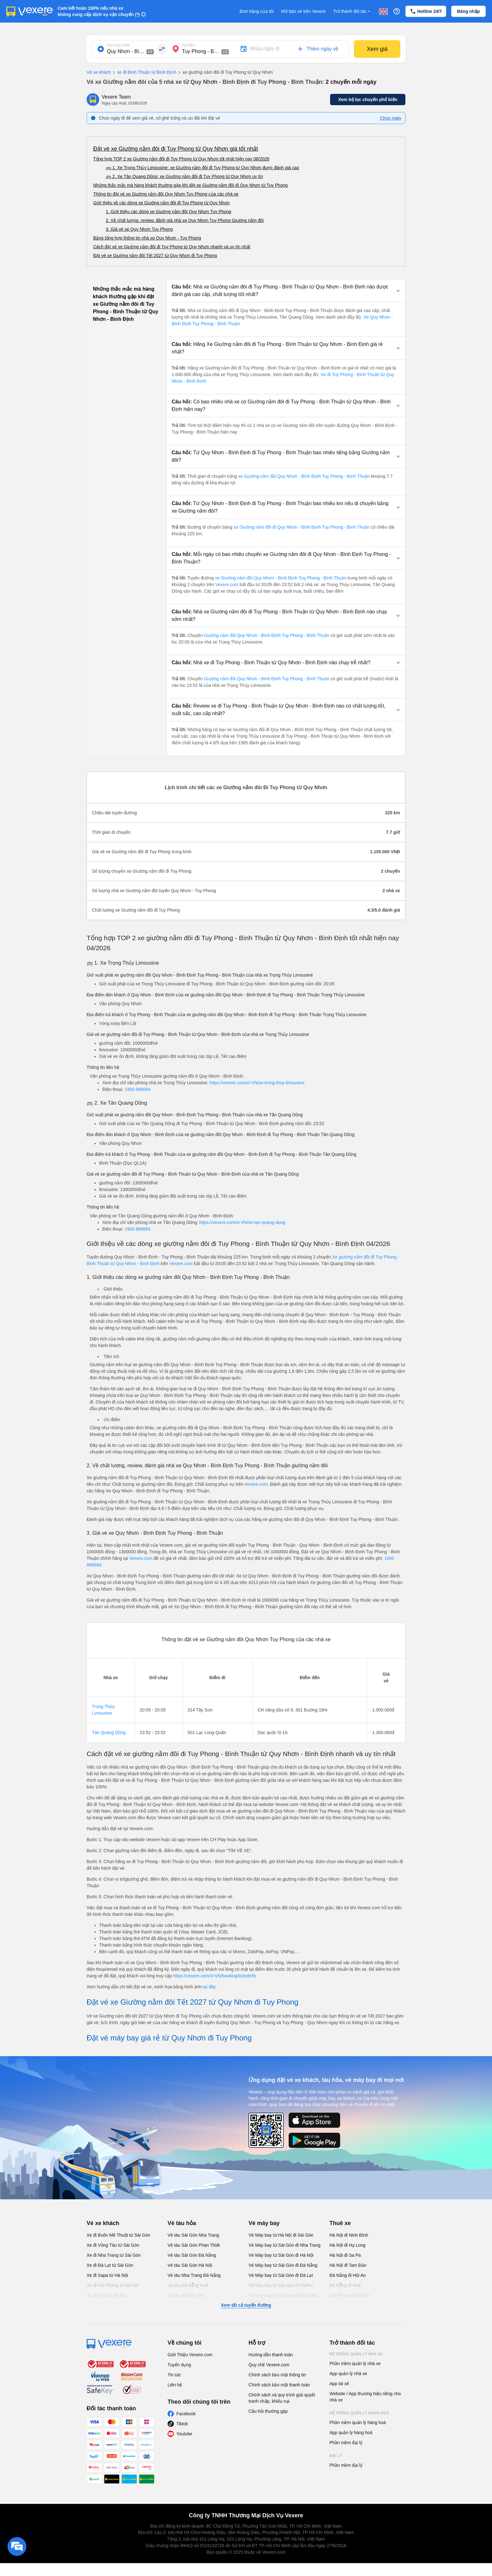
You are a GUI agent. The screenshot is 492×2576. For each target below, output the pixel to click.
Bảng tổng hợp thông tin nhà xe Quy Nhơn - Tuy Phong (147, 237)
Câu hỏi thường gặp (268, 2411)
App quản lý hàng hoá (350, 2432)
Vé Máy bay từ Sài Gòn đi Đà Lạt (281, 2275)
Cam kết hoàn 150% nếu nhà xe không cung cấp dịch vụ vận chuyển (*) (99, 11)
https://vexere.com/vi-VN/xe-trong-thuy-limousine (257, 1082)
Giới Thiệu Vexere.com (190, 2354)
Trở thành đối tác (352, 11)
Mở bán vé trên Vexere (303, 11)
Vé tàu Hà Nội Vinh (186, 2295)
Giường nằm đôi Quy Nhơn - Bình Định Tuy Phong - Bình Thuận (266, 635)
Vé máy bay (264, 2223)
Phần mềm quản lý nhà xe (355, 2363)
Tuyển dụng (179, 2364)
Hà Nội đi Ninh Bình (348, 2235)
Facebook (185, 2413)
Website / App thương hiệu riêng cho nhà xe (365, 2396)
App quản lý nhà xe (348, 2373)
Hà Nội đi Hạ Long (347, 2245)
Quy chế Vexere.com (269, 2364)
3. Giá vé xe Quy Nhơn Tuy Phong (139, 229)
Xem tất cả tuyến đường (246, 2305)
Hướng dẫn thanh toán (271, 2354)
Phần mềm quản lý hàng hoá (357, 2422)
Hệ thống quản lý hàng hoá (359, 2413)
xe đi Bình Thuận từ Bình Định (143, 72)
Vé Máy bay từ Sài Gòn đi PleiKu (281, 2285)
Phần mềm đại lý (345, 2442)
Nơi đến (188, 45)
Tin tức (174, 2374)
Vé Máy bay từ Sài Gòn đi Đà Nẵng (283, 2265)
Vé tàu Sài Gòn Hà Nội (190, 2265)
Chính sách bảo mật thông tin (277, 2374)
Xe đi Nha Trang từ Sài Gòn (114, 2255)
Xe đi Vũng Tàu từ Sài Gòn (113, 2245)
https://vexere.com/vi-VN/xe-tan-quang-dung (242, 1222)
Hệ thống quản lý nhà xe (356, 2354)
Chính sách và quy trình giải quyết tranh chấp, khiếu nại (282, 2398)
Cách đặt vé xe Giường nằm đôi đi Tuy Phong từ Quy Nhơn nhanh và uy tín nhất (171, 246)
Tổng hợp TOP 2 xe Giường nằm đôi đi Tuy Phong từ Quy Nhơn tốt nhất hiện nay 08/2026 (181, 158)
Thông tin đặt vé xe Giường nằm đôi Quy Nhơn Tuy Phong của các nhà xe (165, 194)
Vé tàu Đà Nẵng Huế (188, 2285)
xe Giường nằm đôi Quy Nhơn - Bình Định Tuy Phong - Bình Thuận (304, 476)
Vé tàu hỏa (182, 2223)
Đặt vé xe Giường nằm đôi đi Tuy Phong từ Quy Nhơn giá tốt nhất (175, 149)
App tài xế (339, 2383)
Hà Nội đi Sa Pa (345, 2255)
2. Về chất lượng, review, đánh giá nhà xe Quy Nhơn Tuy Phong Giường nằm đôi (185, 220)
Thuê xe (340, 2223)
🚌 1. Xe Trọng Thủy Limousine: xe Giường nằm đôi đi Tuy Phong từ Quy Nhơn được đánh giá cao (202, 167)
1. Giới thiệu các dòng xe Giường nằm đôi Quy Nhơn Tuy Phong (168, 211)
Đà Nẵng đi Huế (345, 2285)
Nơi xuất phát (118, 45)
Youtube (184, 2433)
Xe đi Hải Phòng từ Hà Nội (112, 2285)
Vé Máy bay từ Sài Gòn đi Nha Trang (284, 2245)
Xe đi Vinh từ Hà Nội (106, 2295)
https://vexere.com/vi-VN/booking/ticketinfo (214, 1975)
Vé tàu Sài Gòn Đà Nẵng (192, 2255)
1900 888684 (137, 1089)
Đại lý (335, 2456)
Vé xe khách (99, 72)
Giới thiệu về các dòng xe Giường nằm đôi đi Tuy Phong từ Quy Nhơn (161, 202)
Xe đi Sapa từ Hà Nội (107, 2275)
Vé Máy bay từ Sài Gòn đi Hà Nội (281, 2255)
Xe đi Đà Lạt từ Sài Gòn (110, 2265)
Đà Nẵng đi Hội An (347, 2275)
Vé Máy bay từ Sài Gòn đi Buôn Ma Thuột (283, 2298)
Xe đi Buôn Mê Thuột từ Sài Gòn (118, 2235)
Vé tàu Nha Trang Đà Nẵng (194, 2275)
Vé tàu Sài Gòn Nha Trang (193, 2235)
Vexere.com (227, 584)
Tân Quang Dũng (109, 1732)
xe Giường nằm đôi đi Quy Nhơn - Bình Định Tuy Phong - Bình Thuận (301, 527)
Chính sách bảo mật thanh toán (279, 2384)
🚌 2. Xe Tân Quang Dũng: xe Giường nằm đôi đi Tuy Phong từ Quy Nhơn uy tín (184, 176)
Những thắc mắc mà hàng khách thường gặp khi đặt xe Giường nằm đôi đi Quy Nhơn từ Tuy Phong (190, 185)
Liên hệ (175, 2384)
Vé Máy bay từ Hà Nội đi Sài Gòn (281, 2235)
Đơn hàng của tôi (257, 11)
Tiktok (182, 2423)
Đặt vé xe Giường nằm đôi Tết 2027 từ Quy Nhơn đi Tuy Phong (155, 255)
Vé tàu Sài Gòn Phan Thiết (194, 2245)
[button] (286, 290)
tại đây (210, 1986)
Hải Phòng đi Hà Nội (349, 2295)
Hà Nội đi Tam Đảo (347, 2265)
